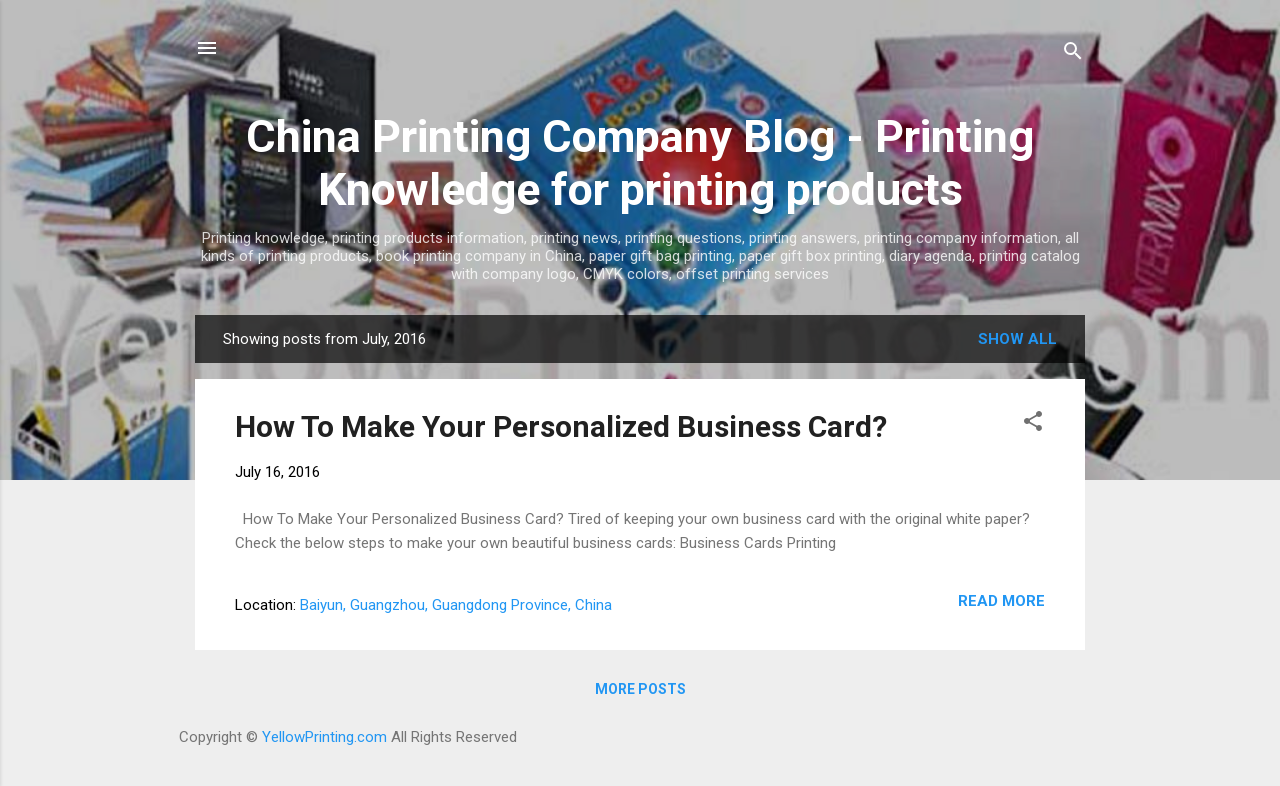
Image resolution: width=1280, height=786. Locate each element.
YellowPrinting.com (324, 737)
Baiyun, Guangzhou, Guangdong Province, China (456, 605)
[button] (1033, 424)
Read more (1001, 601)
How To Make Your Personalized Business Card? (561, 426)
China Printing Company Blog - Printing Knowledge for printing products (640, 163)
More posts (640, 689)
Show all (1017, 339)
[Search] (1073, 54)
